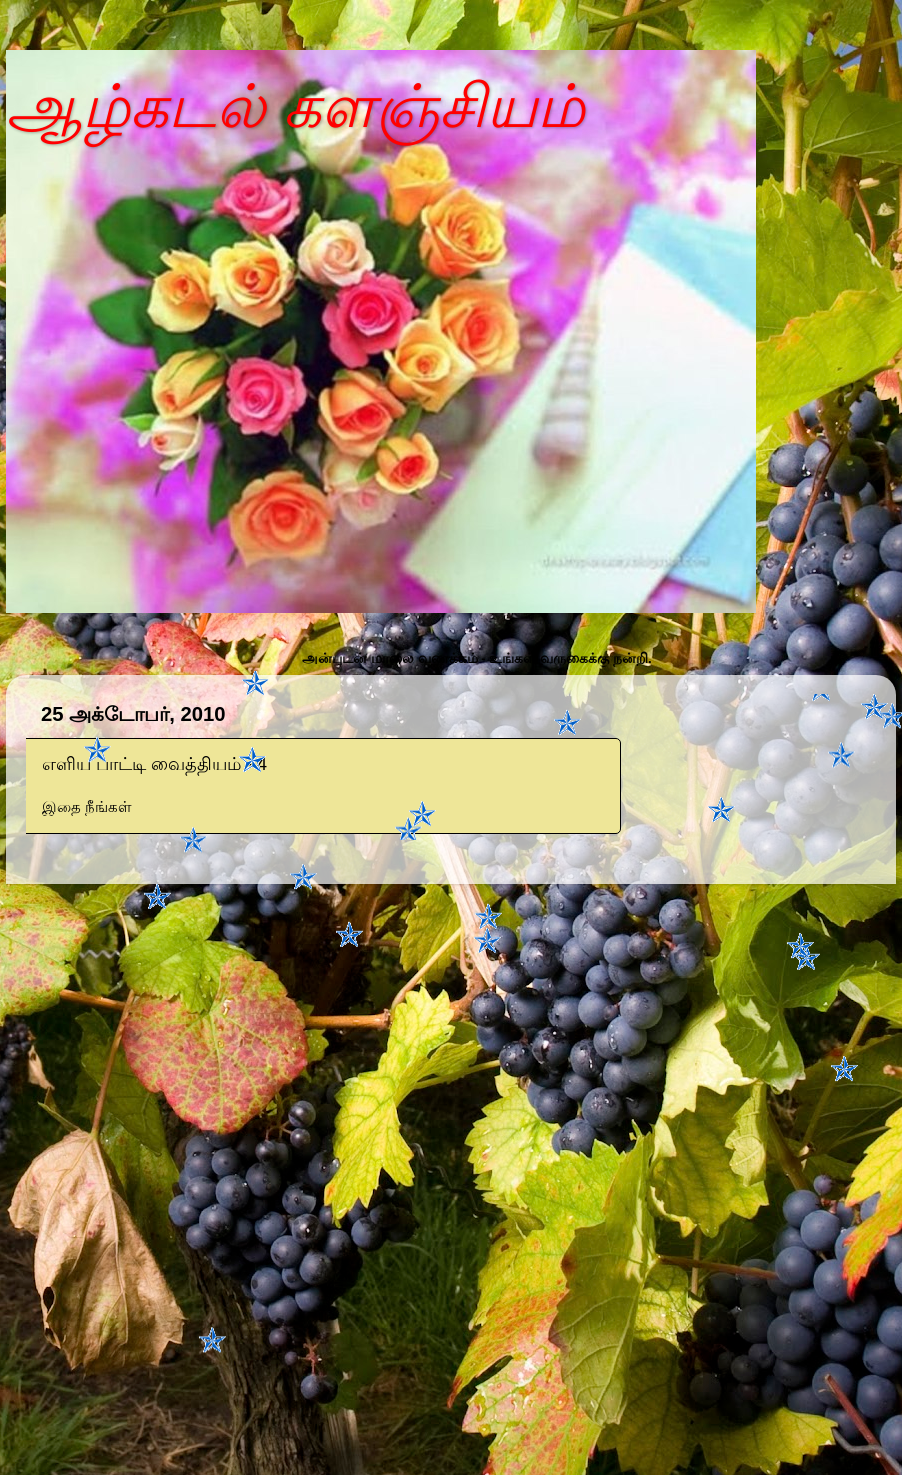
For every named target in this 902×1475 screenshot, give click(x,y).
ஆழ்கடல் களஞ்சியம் (295, 106)
